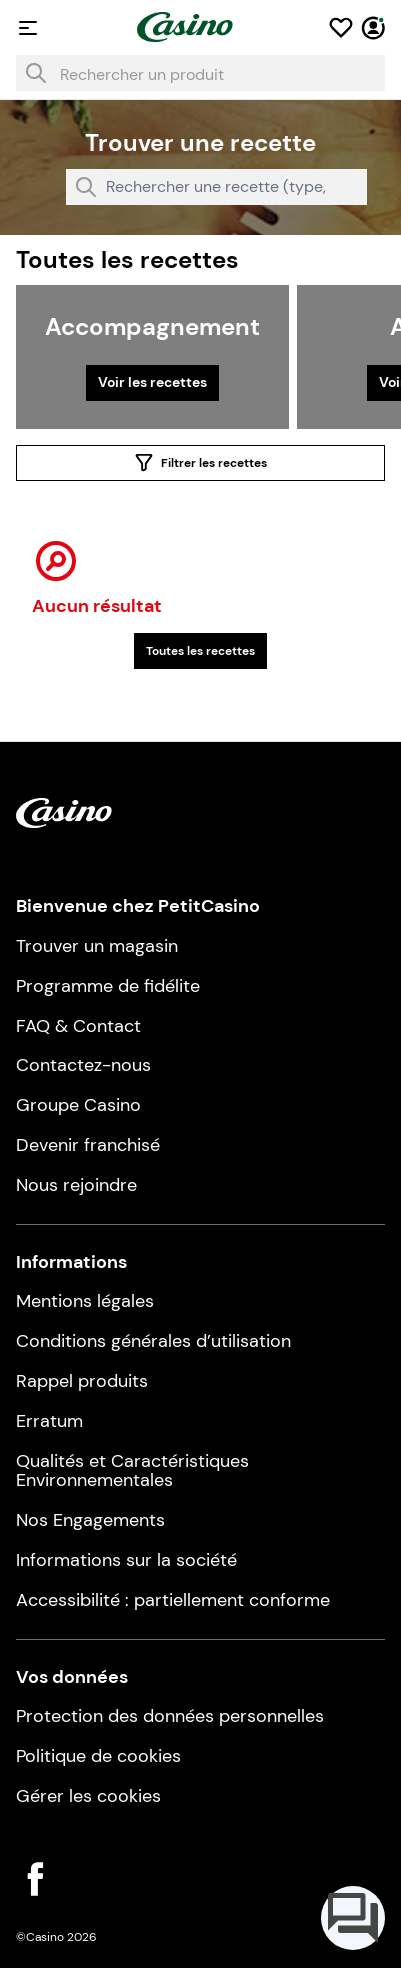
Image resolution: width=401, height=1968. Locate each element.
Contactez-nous (83, 1065)
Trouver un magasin (97, 946)
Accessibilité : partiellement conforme (173, 1600)
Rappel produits (82, 1381)
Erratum (49, 1421)
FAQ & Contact (78, 1026)
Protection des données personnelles (170, 1716)
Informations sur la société (126, 1560)
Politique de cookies (98, 1756)
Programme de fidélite (108, 986)
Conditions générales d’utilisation (153, 1341)
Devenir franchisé (88, 1145)
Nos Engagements (90, 1520)
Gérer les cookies (88, 1796)
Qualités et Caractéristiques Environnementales (132, 1471)
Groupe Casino (78, 1105)
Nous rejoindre (76, 1185)
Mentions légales (85, 1301)
